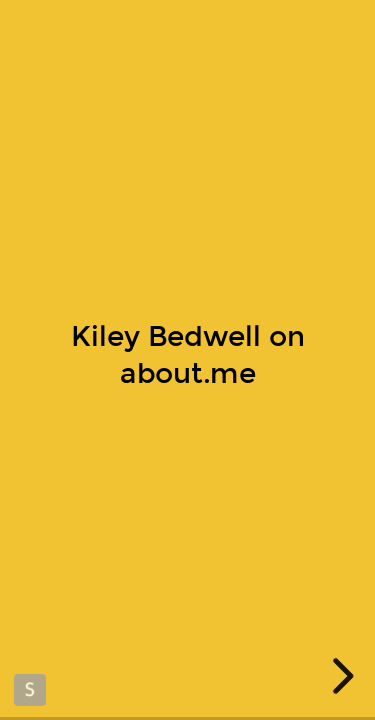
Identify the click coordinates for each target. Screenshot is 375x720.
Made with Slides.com (30, 690)
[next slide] (340, 676)
